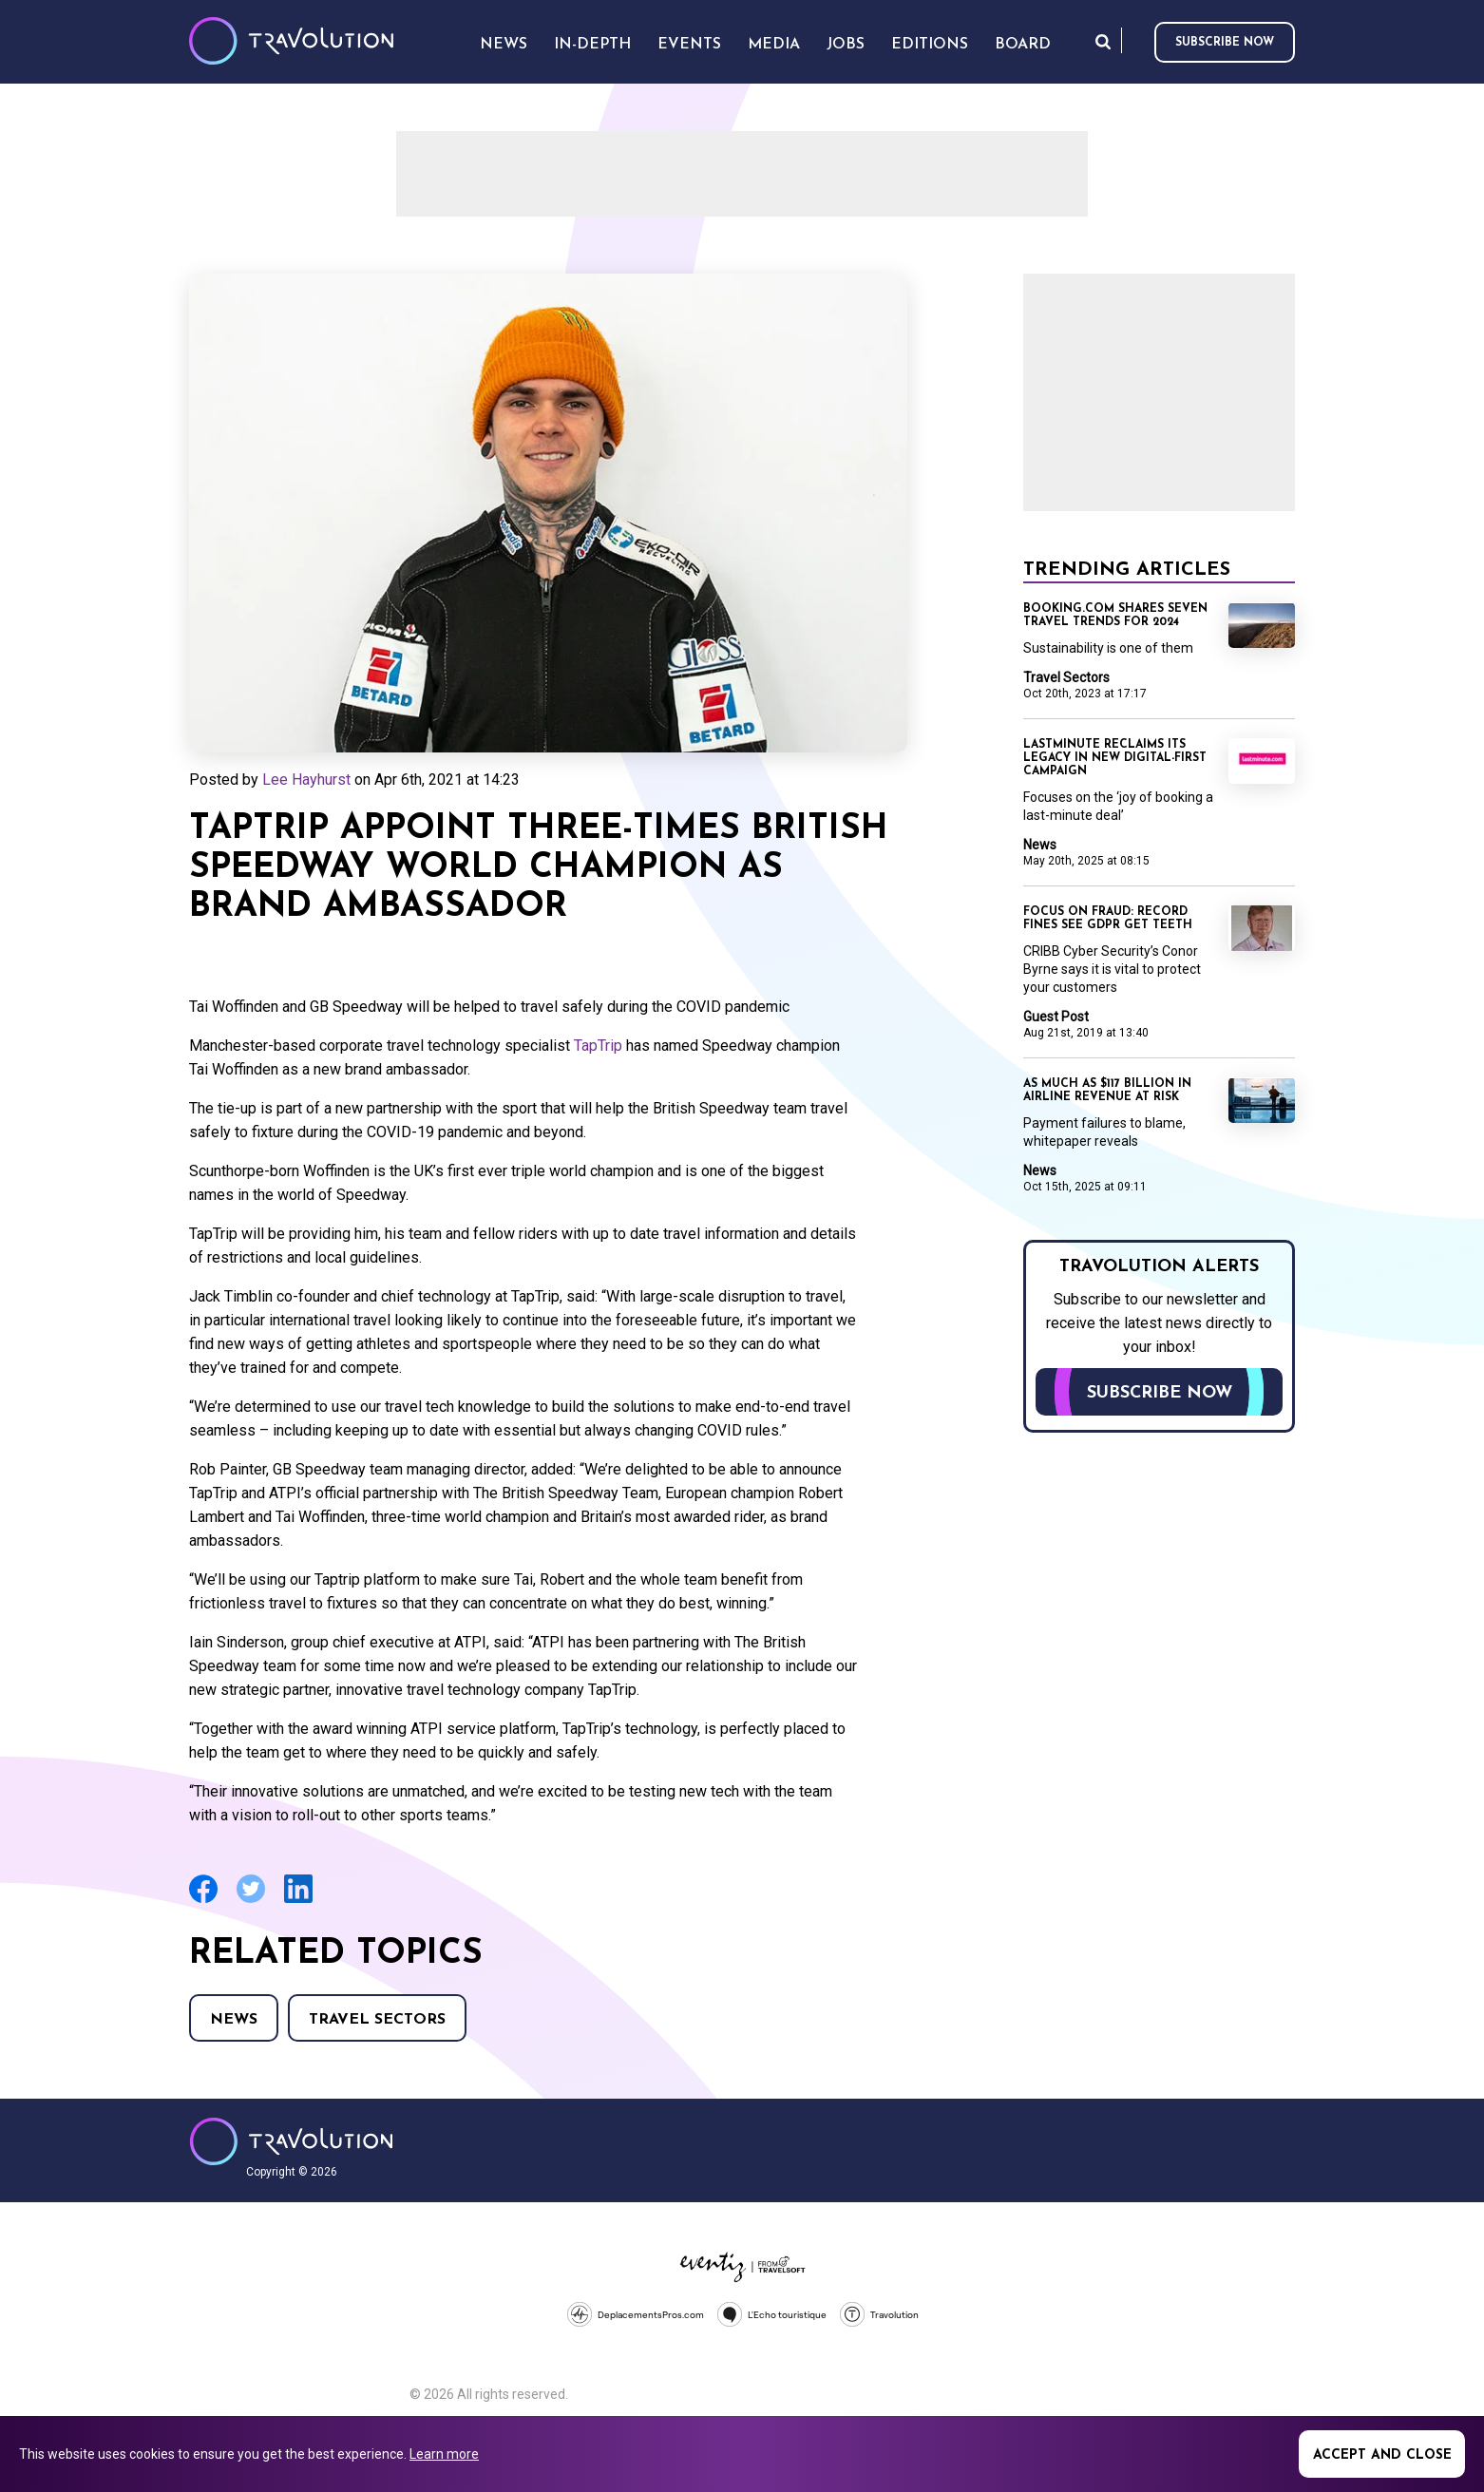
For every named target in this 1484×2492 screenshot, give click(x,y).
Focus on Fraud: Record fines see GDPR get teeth (1107, 918)
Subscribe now (1224, 42)
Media (774, 44)
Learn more (444, 2454)
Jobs (846, 44)
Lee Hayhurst (306, 779)
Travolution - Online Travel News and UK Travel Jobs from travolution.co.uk (291, 2141)
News (233, 2019)
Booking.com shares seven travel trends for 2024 (1115, 615)
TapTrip (598, 1046)
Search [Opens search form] (1103, 41)
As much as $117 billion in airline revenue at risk (1107, 1090)
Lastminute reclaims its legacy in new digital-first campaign (1115, 758)
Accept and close (1382, 2455)
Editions (929, 44)
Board (1023, 44)
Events (689, 44)
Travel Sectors (377, 2019)
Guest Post (1056, 1016)
